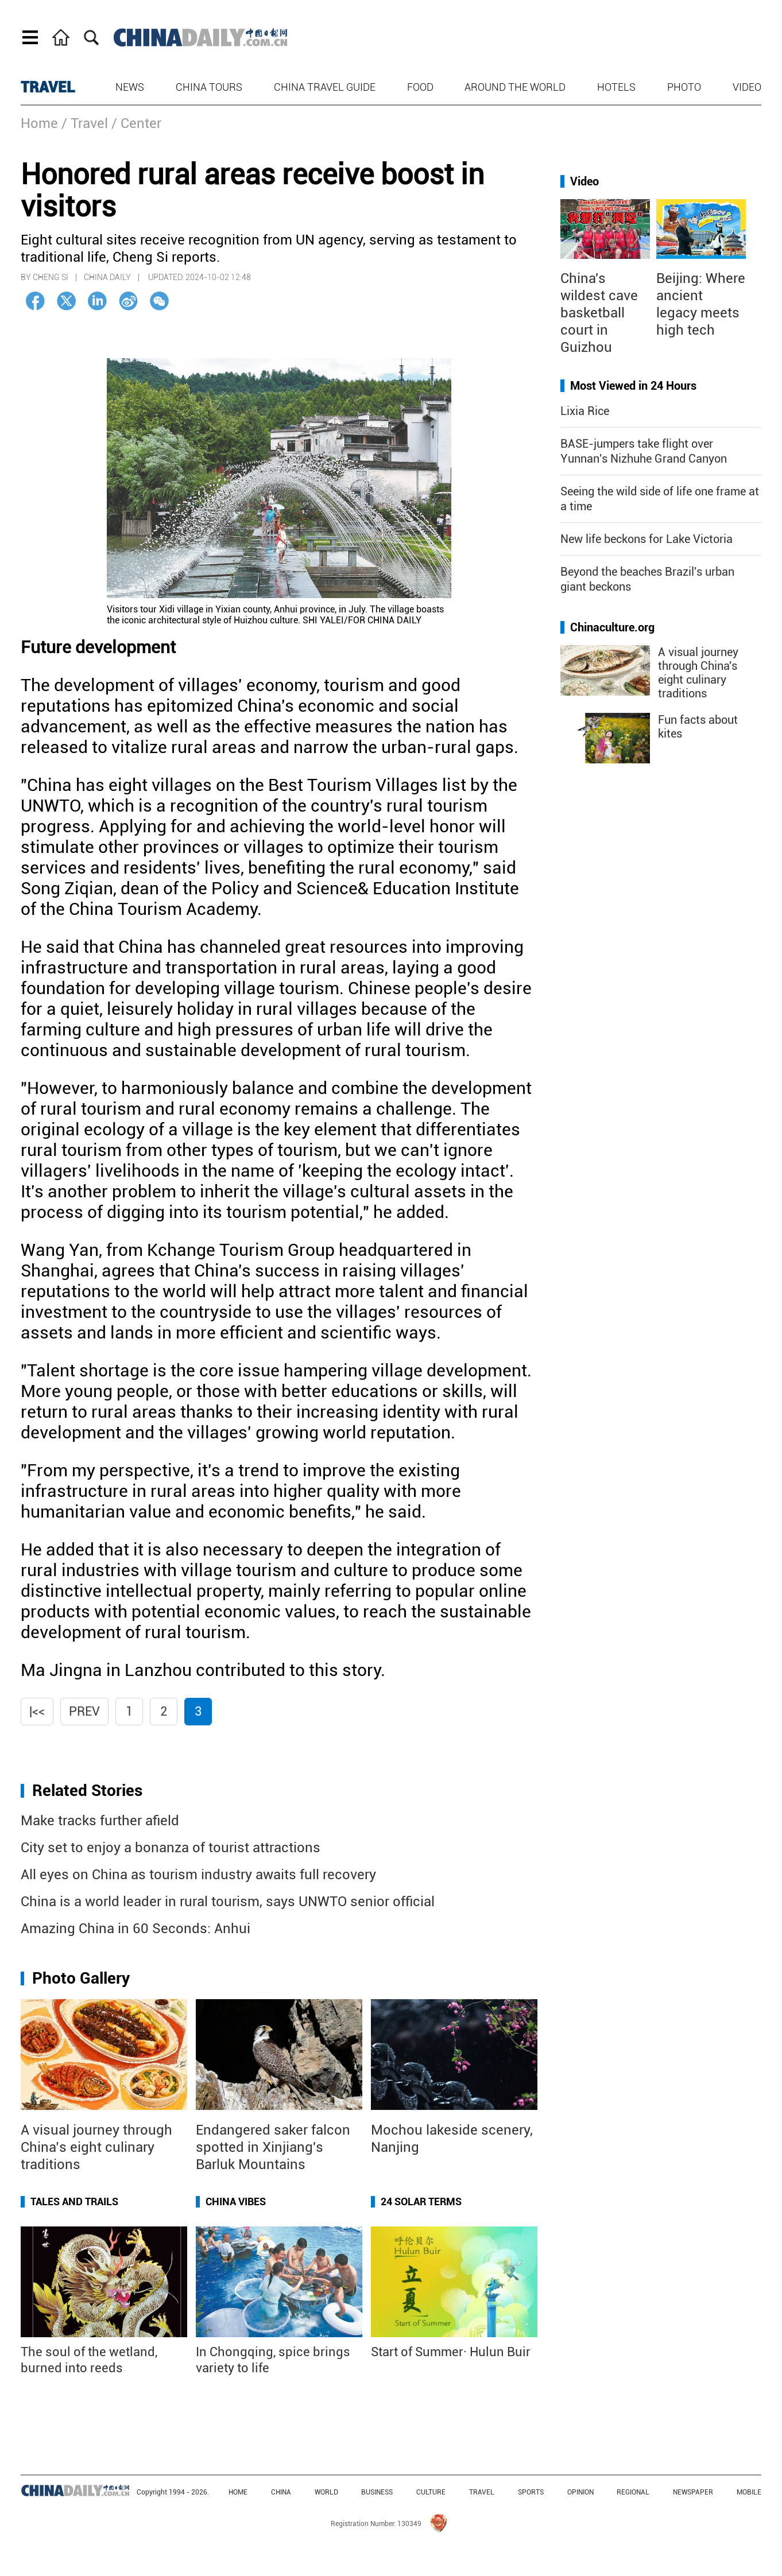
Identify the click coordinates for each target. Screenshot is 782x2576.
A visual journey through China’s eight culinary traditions (96, 2147)
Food (420, 87)
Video (747, 87)
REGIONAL (633, 2492)
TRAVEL (48, 87)
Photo (684, 87)
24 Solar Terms (421, 2201)
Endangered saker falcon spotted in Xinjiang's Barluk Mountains (273, 2147)
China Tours (209, 87)
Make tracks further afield (100, 1821)
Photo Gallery (81, 1978)
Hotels (616, 87)
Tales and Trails (74, 2201)
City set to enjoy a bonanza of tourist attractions (170, 1848)
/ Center (136, 123)
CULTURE (431, 2492)
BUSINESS (377, 2492)
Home (39, 123)
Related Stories (87, 1790)
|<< (37, 1711)
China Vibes (236, 2201)
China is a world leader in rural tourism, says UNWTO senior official (228, 1902)
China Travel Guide (324, 87)
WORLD (326, 2492)
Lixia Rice (584, 411)
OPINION (580, 2492)
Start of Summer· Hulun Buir (451, 2352)
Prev (84, 1711)
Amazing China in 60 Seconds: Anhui (135, 1929)
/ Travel (84, 123)
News (129, 87)
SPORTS (531, 2492)
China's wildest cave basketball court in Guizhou (599, 312)
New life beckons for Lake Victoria (646, 539)
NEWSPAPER (693, 2492)
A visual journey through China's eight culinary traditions (698, 672)
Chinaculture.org (612, 627)
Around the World (515, 87)
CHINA (281, 2492)
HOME (238, 2492)
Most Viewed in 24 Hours (633, 386)
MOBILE (749, 2492)
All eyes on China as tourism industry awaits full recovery (198, 1875)
